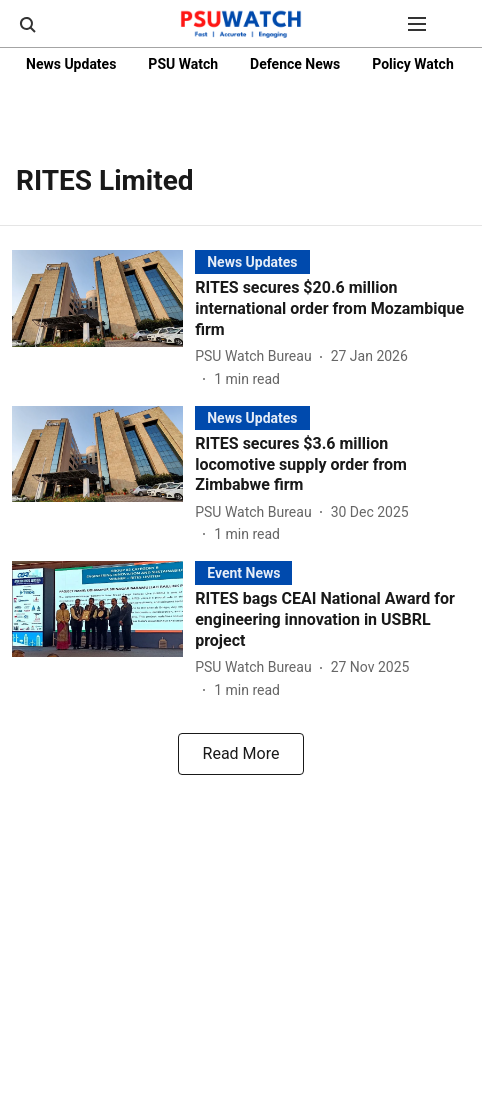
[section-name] (252, 261)
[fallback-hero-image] (103, 319)
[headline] (332, 309)
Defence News (295, 64)
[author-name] (257, 356)
